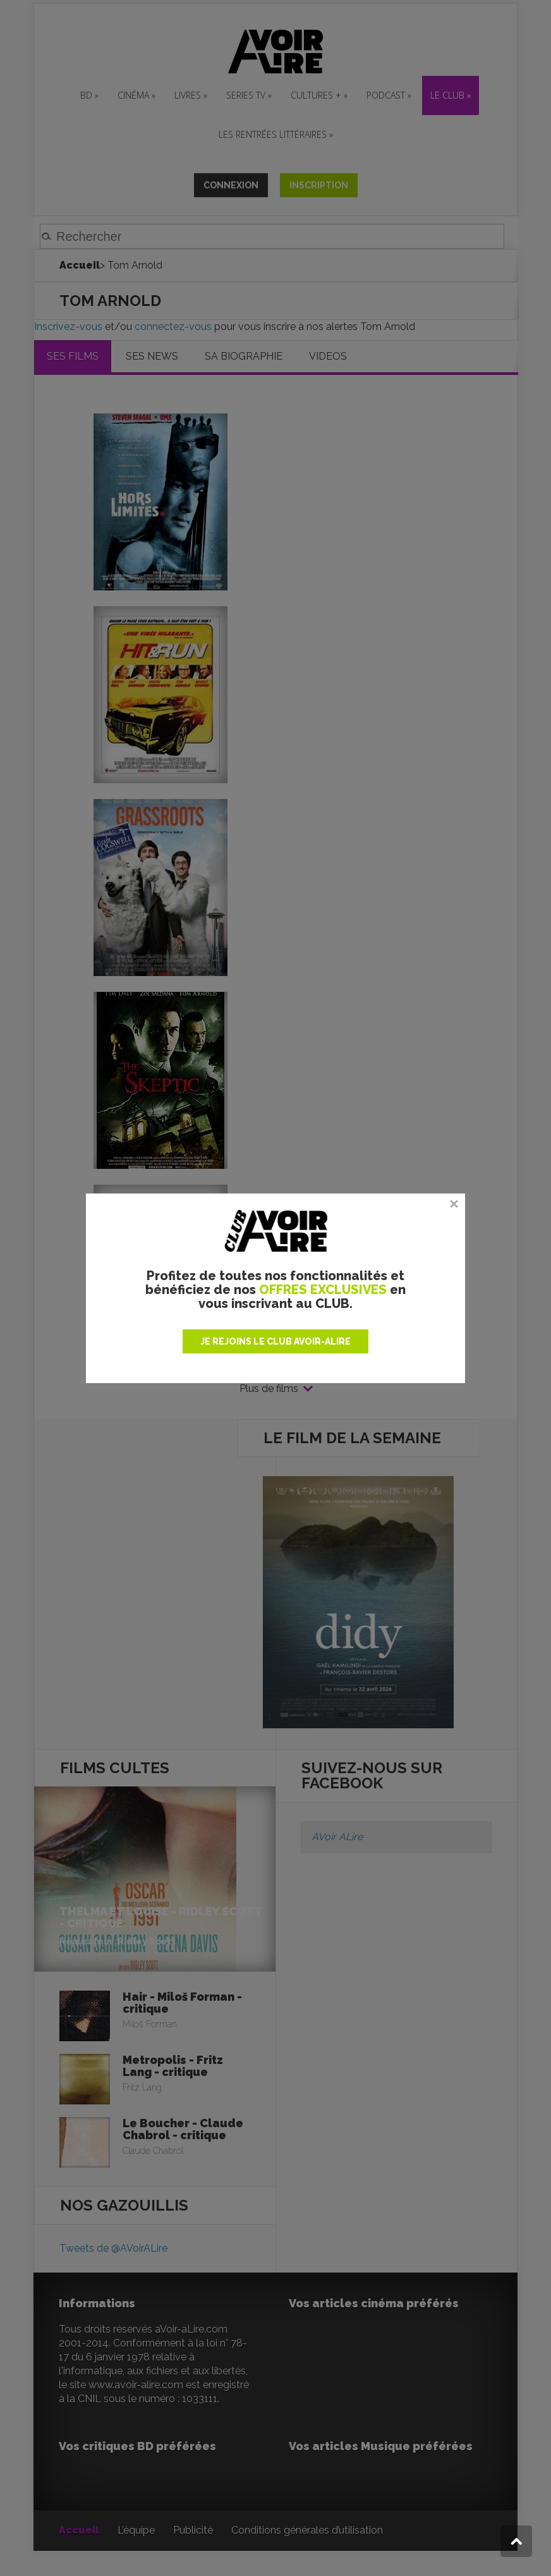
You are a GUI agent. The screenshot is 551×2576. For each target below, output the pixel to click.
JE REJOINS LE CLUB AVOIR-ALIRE (275, 1341)
